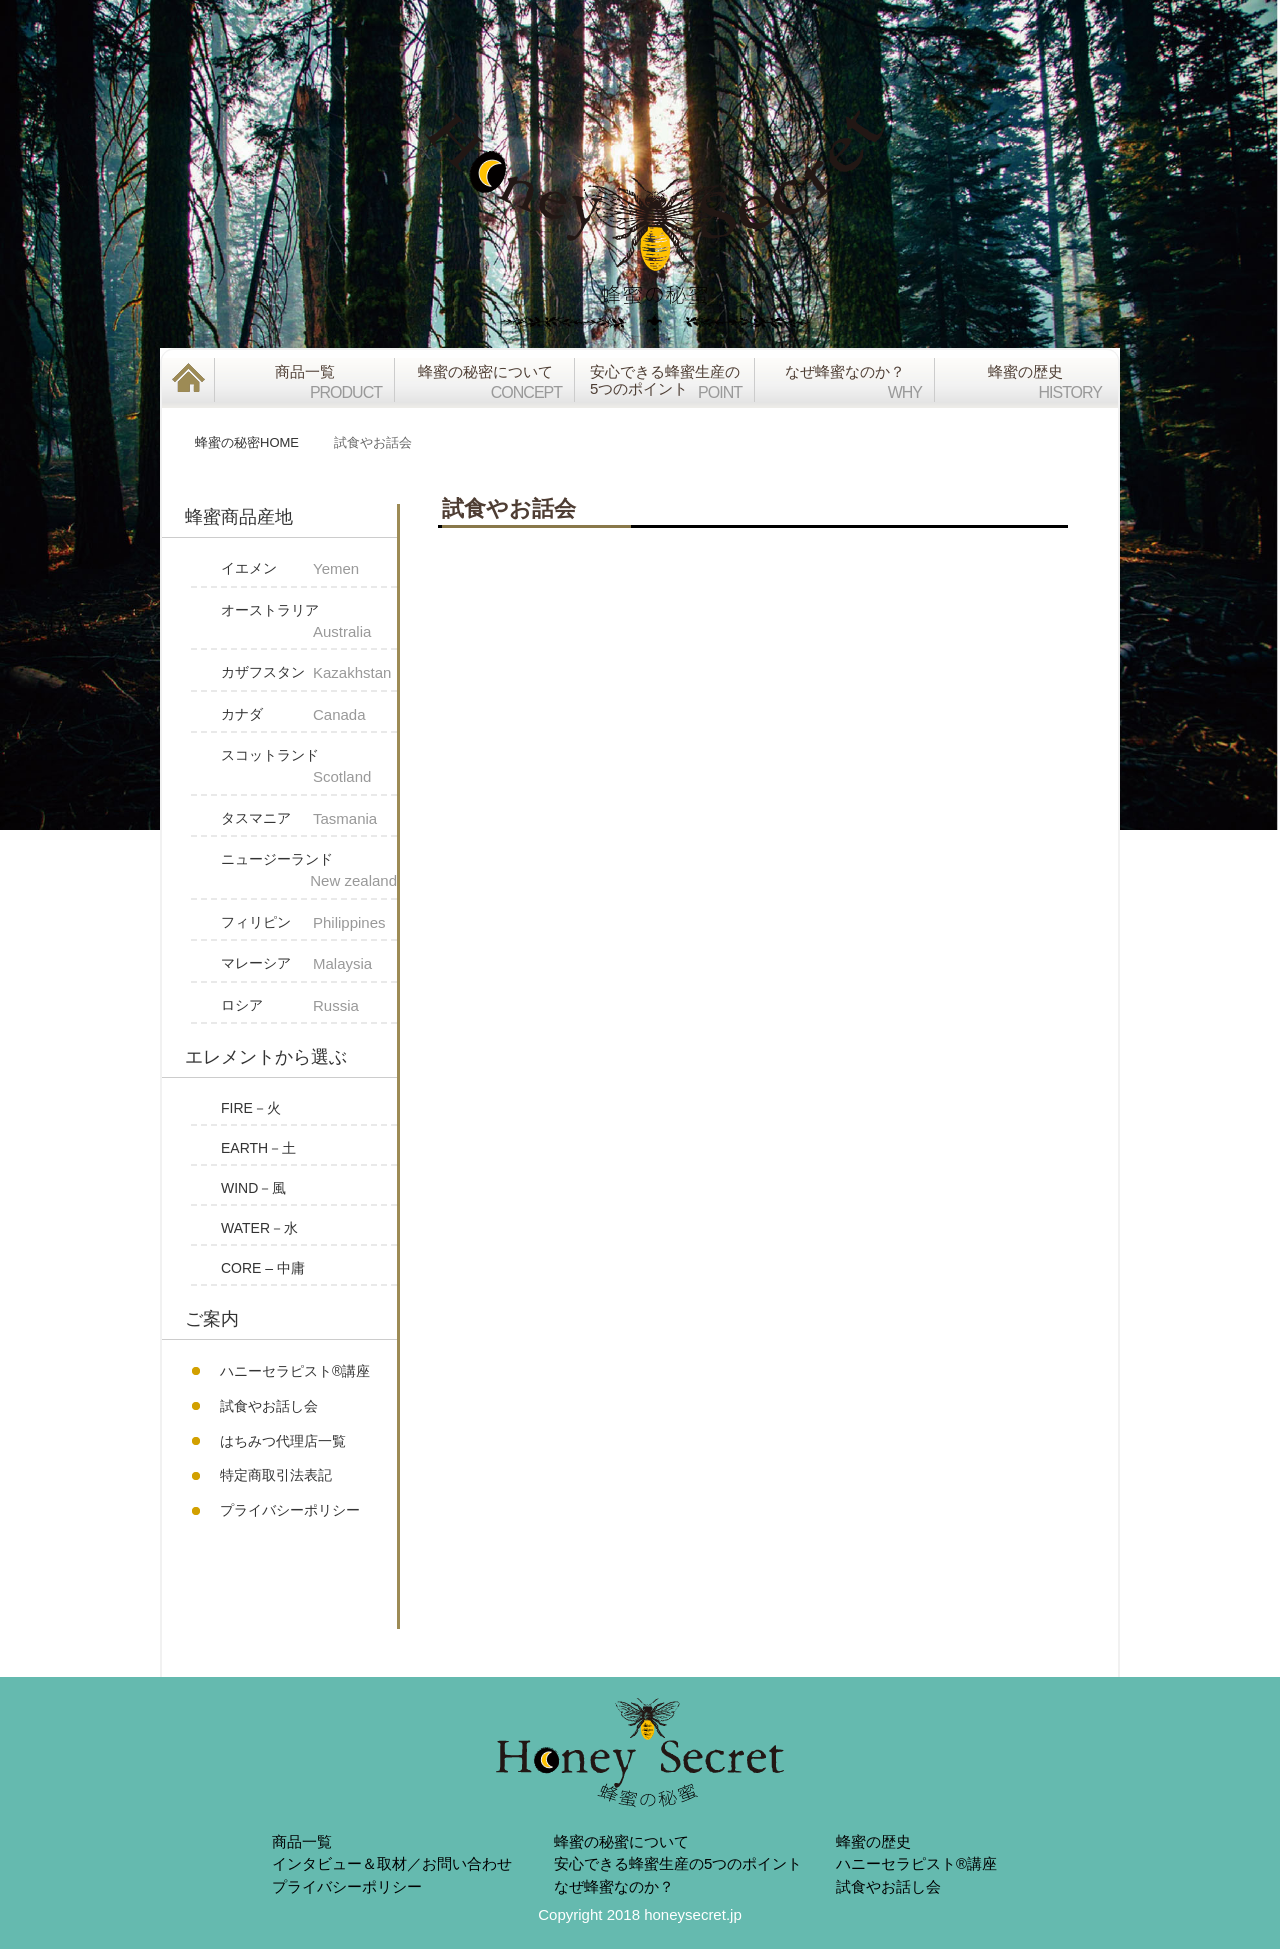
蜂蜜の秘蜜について (621, 1841)
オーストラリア (309, 623)
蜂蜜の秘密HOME (247, 442)
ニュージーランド (309, 872)
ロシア (309, 1006)
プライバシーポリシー (290, 1510)
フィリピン (309, 923)
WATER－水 (259, 1228)
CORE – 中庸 (263, 1268)
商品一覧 (302, 1841)
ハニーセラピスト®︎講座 (295, 1371)
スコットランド (309, 768)
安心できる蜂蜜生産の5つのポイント (678, 1863)
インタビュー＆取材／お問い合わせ (392, 1863)
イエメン (309, 569)
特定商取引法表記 (276, 1475)
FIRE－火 (251, 1108)
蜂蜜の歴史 (873, 1841)
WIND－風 (253, 1188)
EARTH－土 (258, 1148)
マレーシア (309, 964)
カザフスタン (309, 673)
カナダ (309, 715)
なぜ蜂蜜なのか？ (614, 1886)
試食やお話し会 (269, 1406)
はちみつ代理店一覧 (283, 1441)
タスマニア (309, 819)
